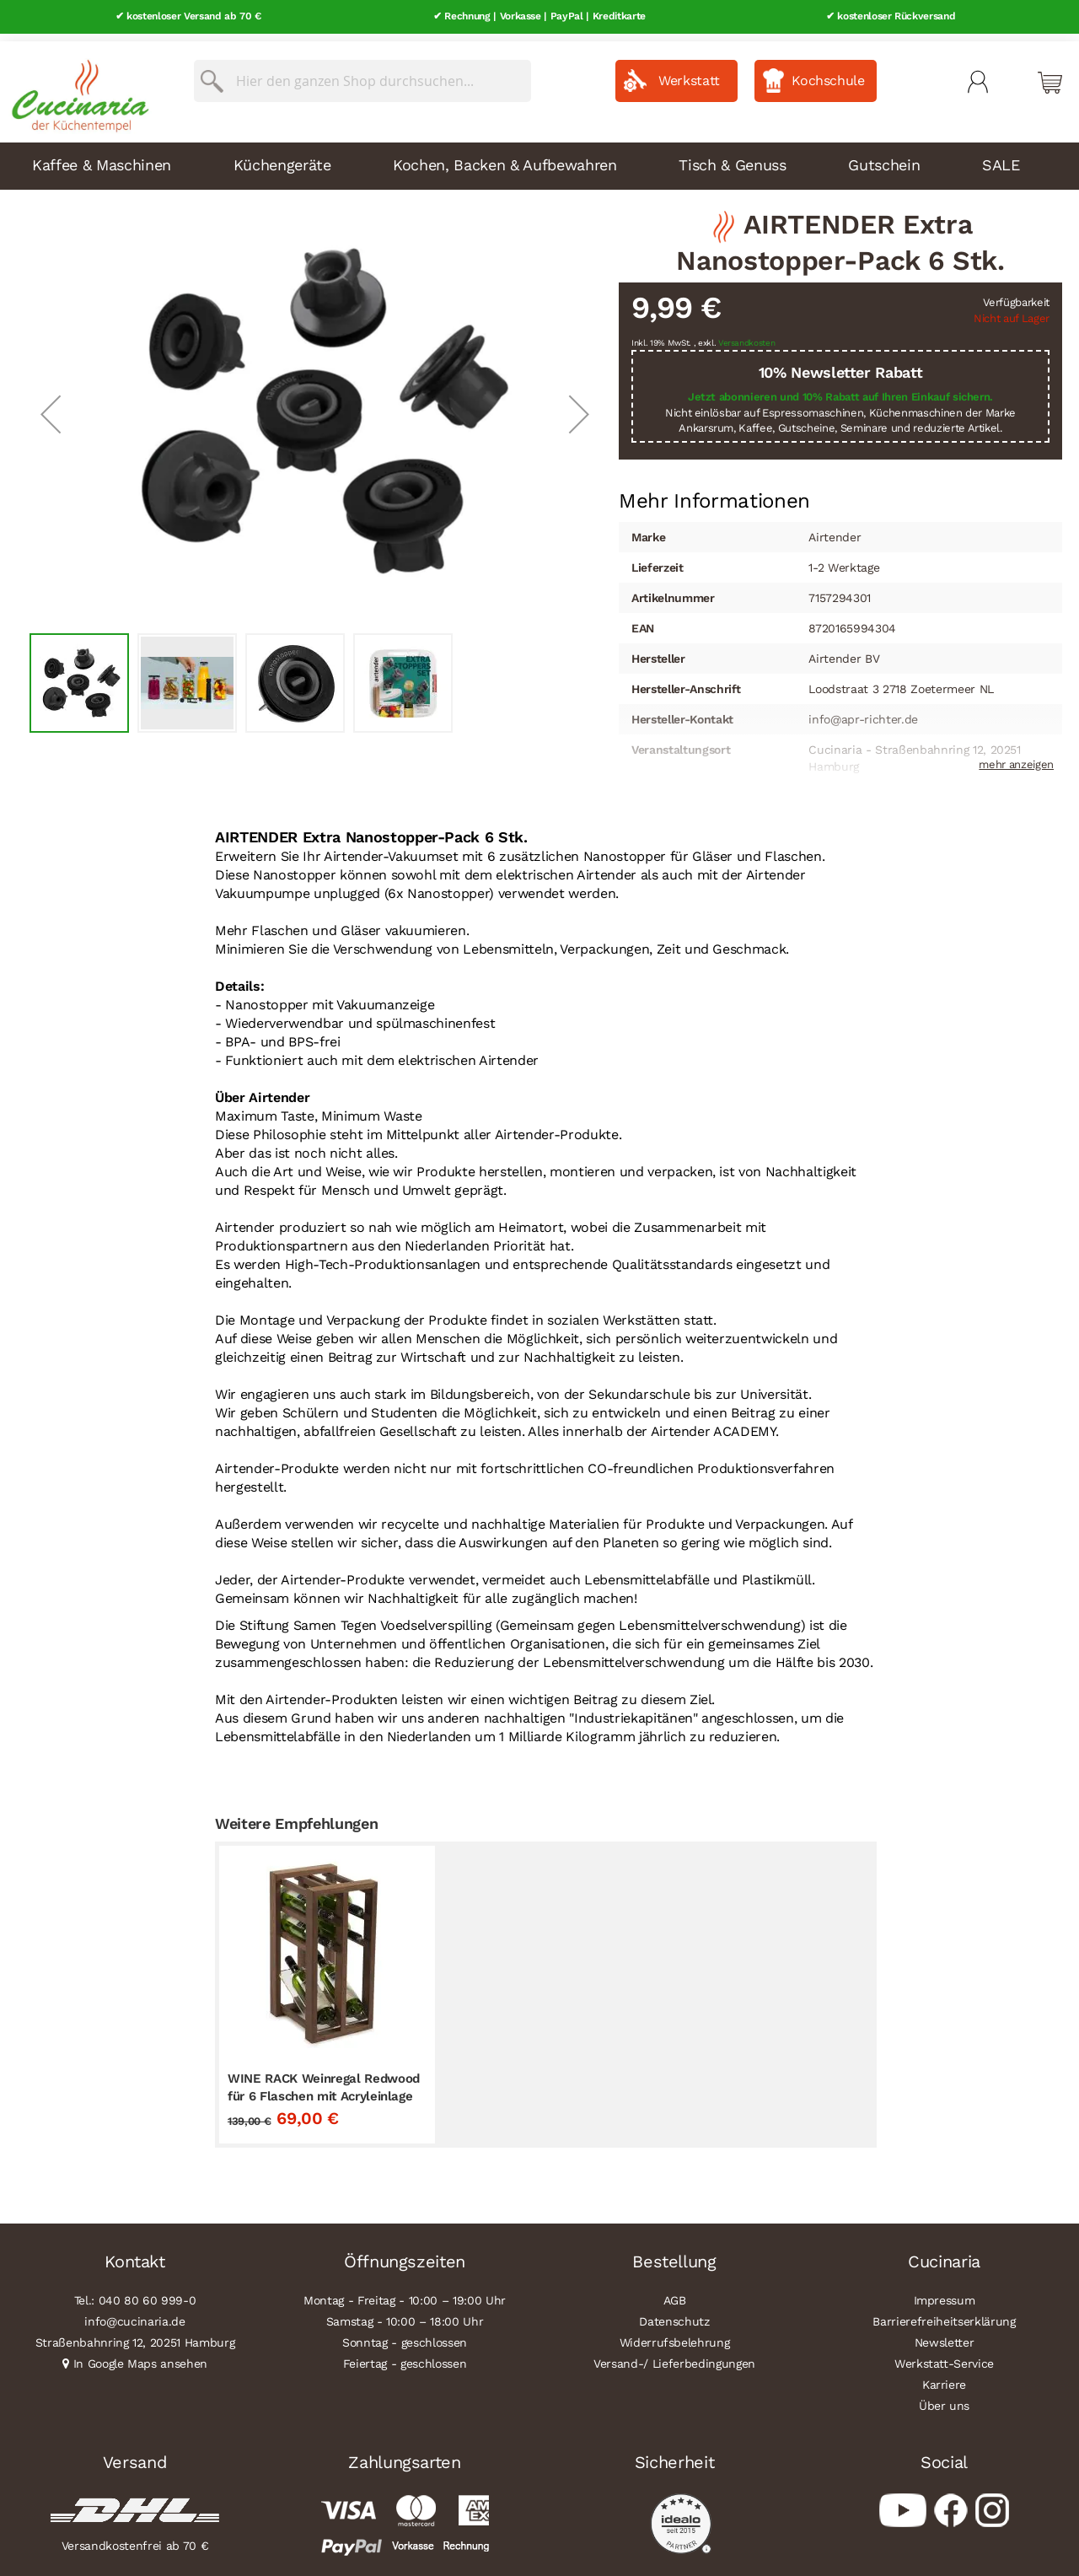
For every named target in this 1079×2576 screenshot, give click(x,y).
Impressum (944, 2292)
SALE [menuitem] (1001, 157)
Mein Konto (978, 74)
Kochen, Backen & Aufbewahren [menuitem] (504, 157)
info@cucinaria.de (134, 2314)
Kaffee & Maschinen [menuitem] (101, 157)
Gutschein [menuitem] (884, 157)
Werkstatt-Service (944, 2356)
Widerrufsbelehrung (675, 2335)
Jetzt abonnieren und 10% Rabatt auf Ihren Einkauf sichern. (840, 389)
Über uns (944, 2398)
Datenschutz (674, 2314)
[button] (50, 406)
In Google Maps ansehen (140, 2356)
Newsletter (944, 2335)
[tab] (714, 493)
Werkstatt (689, 73)
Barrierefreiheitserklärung (943, 2314)
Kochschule (828, 73)
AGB (674, 2292)
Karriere (944, 2377)
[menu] (539, 158)
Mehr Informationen (714, 491)
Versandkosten (747, 335)
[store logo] (76, 84)
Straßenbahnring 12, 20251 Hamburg (135, 2335)
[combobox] (362, 73)
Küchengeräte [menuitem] (282, 157)
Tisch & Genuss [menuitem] (732, 157)
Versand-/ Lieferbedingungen (674, 2356)
